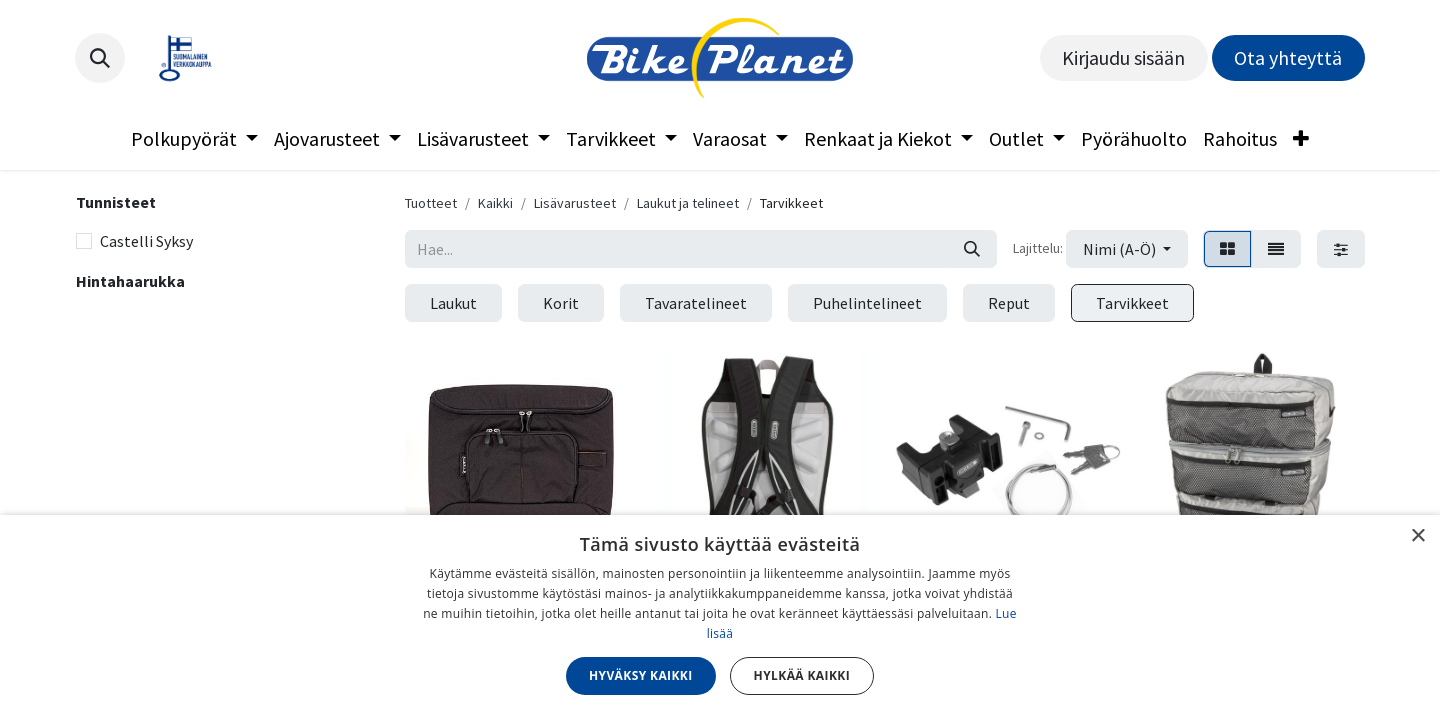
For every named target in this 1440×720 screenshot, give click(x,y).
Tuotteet (431, 203)
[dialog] (720, 617)
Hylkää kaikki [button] (802, 675)
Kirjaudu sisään (1123, 57)
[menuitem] (194, 139)
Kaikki (495, 203)
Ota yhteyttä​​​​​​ (1288, 57)
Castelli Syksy (146, 241)
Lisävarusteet (575, 203)
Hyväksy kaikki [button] (641, 675)
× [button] (1417, 536)
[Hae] (972, 249)
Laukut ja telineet (688, 203)
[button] (100, 58)
